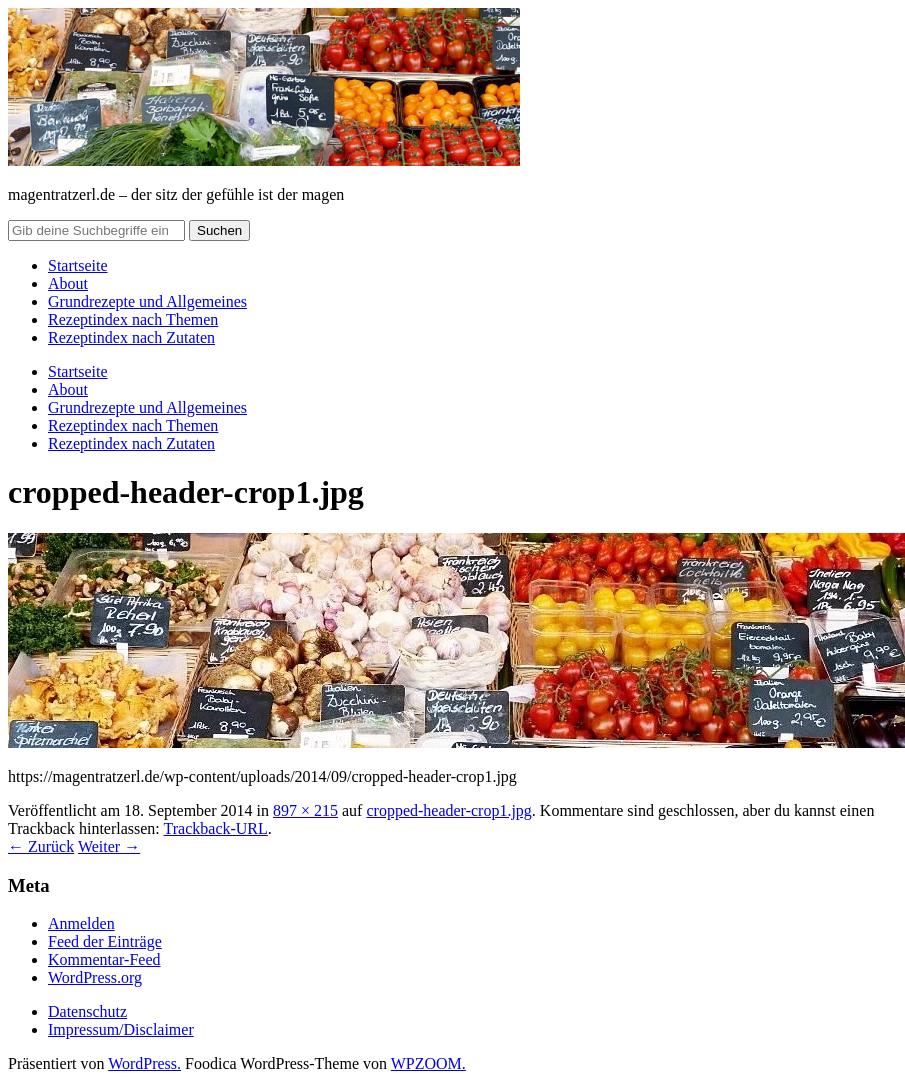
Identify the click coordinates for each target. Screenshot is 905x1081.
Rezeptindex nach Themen (133, 319)
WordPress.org (95, 977)
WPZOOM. (428, 1063)
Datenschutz (87, 1011)
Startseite (78, 265)
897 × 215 (305, 810)
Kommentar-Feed (104, 959)
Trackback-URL (216, 828)
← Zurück (41, 846)
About (68, 283)
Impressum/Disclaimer (121, 1029)
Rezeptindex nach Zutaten (131, 337)
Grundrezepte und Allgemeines (147, 301)
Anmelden (81, 923)
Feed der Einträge (105, 941)
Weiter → (109, 846)
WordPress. (144, 1063)
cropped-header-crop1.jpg (448, 810)
